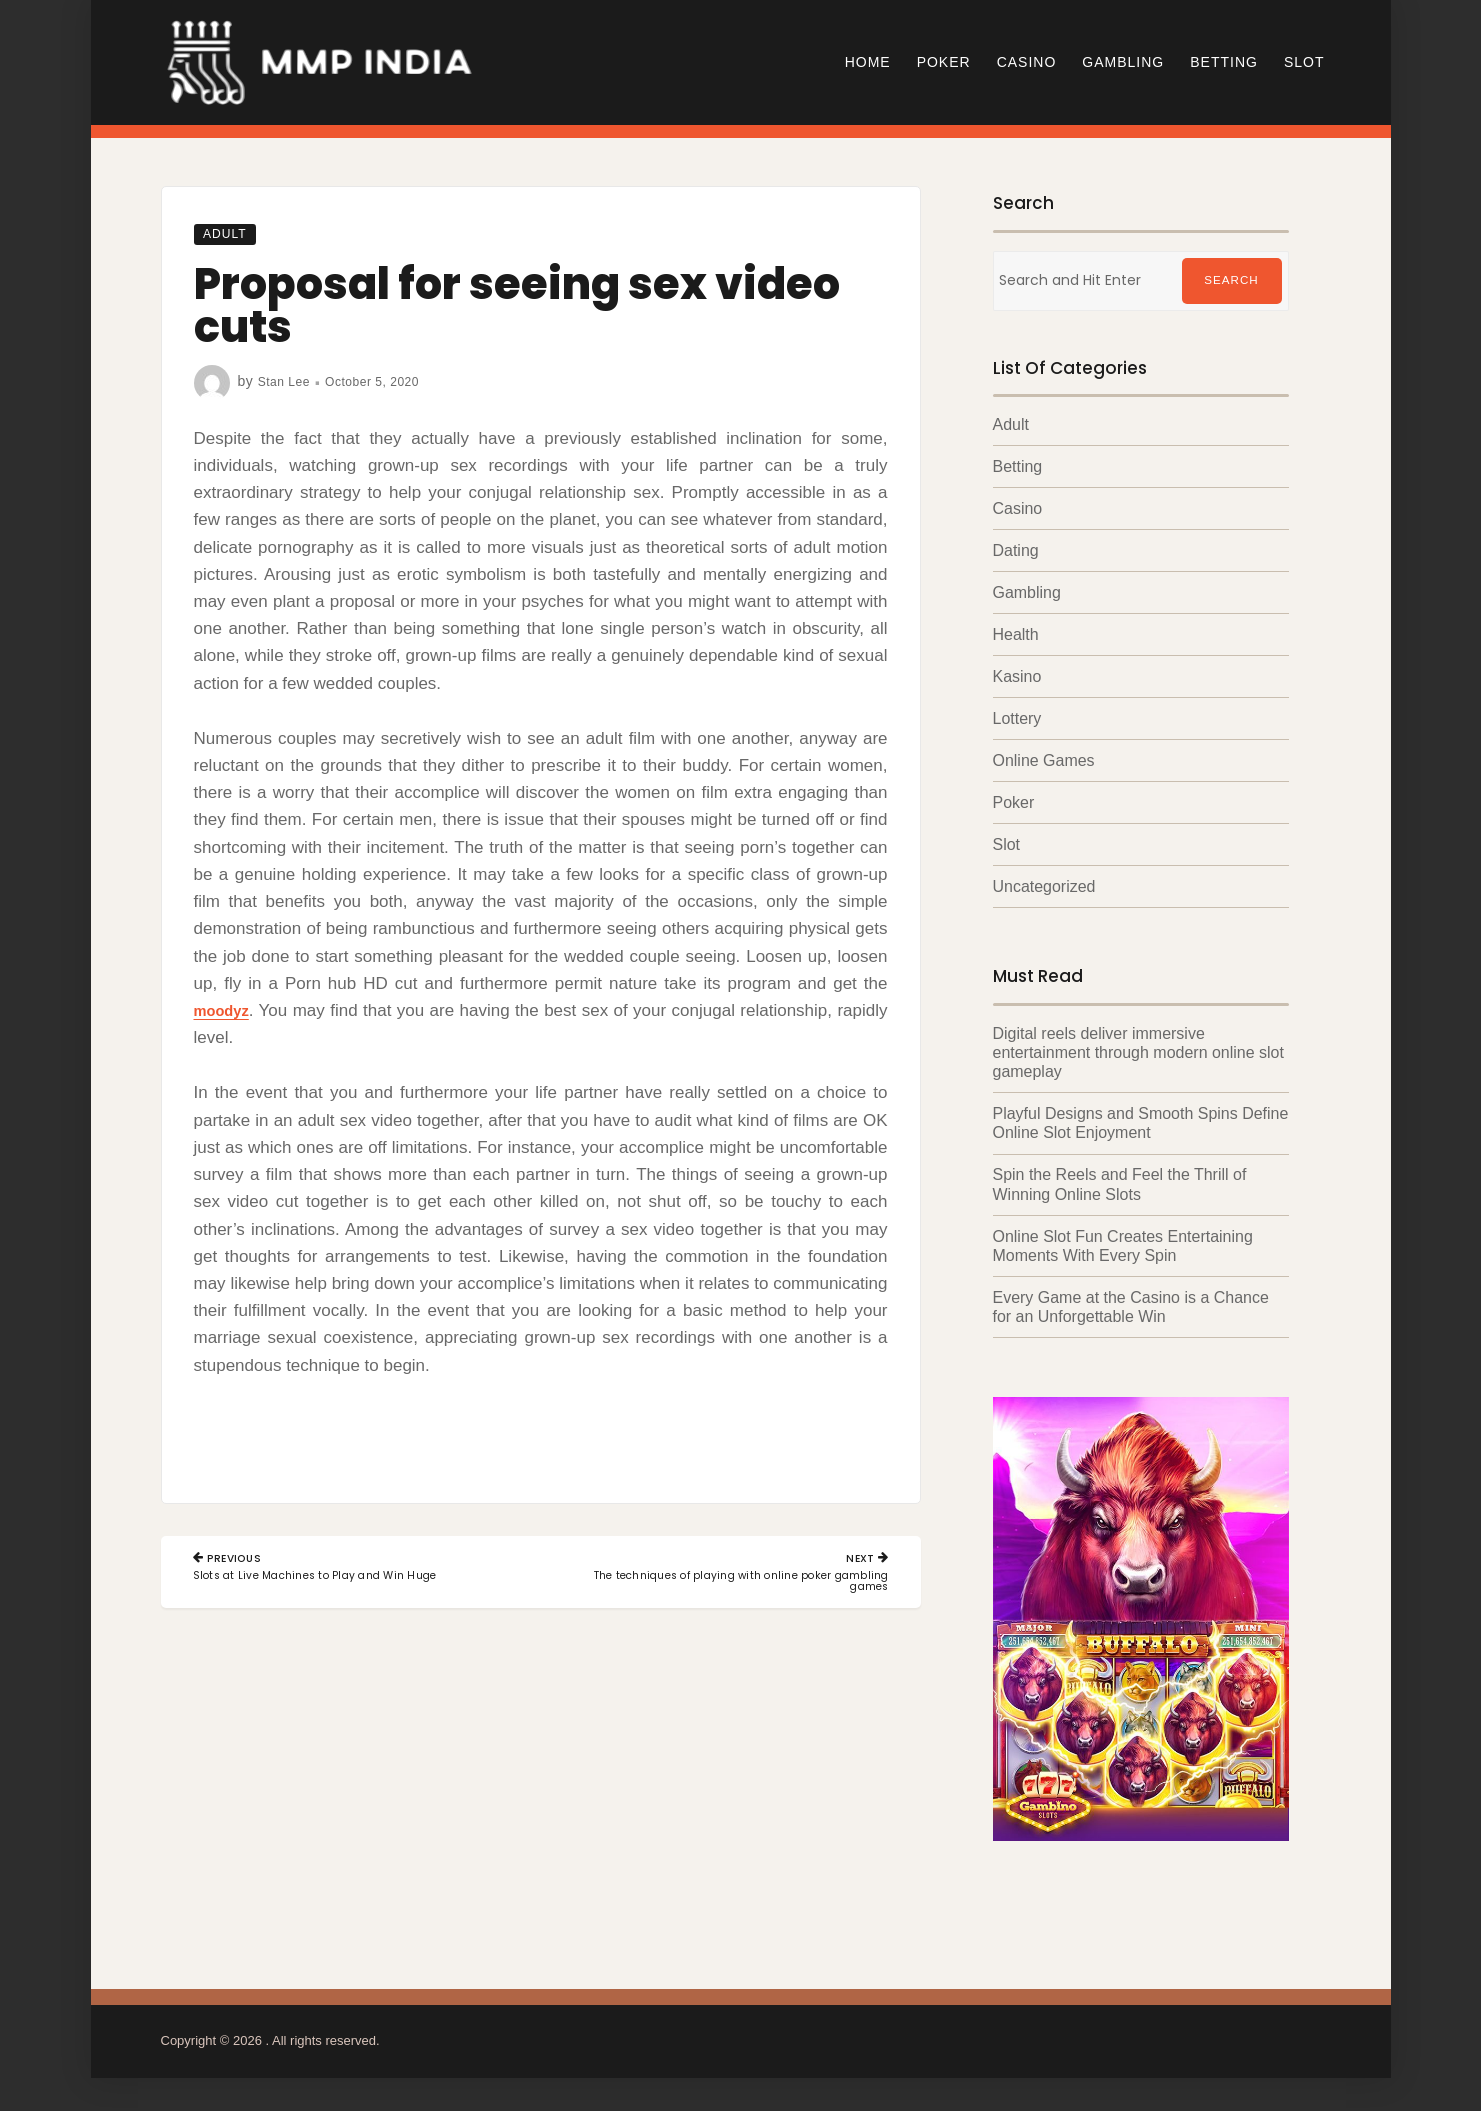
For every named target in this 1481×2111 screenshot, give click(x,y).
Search (1231, 281)
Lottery (1017, 720)
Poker (944, 62)
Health (1016, 635)
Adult (230, 233)
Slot (1304, 62)
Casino (1027, 62)
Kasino (1017, 678)
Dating (1016, 551)
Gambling (1123, 62)
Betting (1224, 62)
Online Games (1044, 762)
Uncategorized (1044, 888)
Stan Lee (288, 381)
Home (868, 62)
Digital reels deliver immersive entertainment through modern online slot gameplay (1139, 1054)
